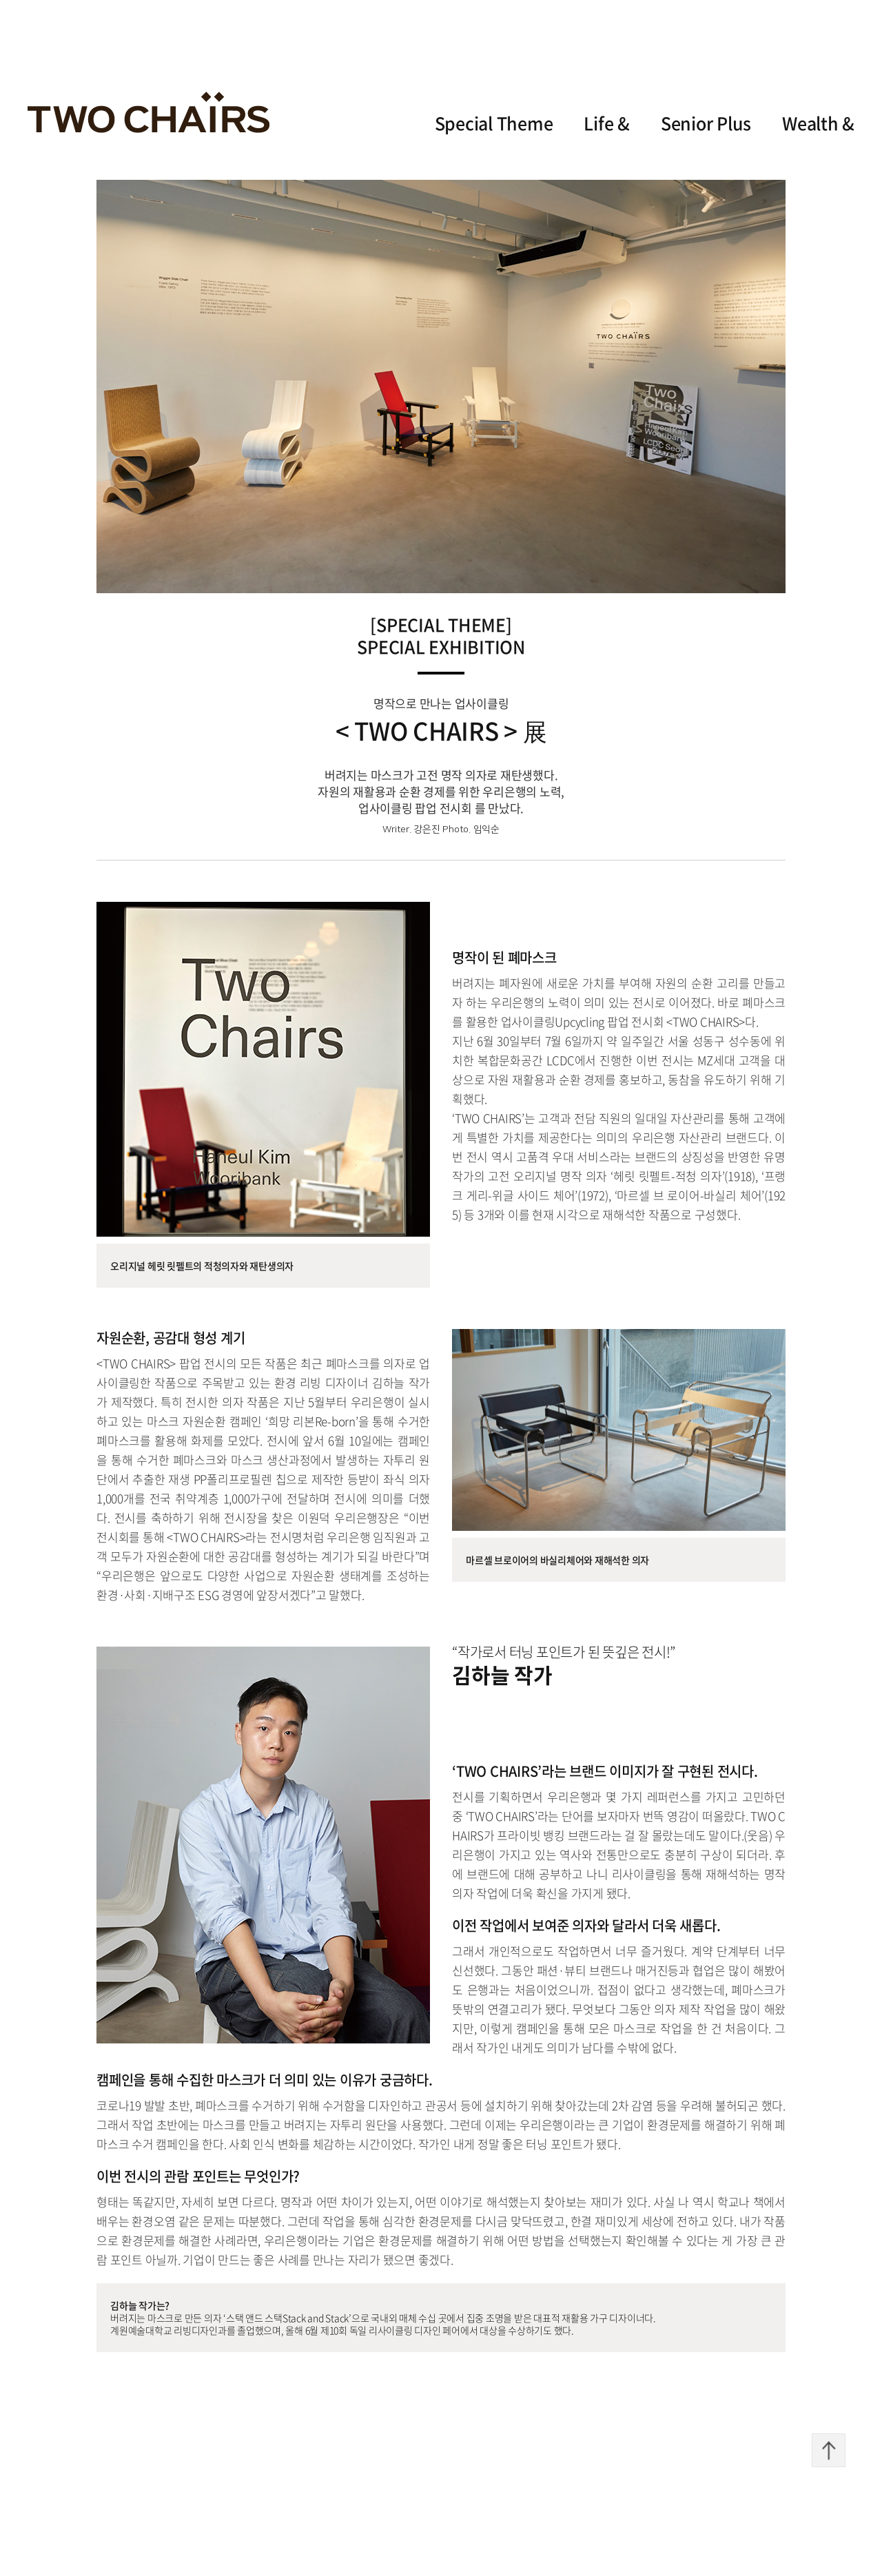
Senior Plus (706, 123)
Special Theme (494, 123)
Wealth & (818, 123)
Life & (607, 123)
